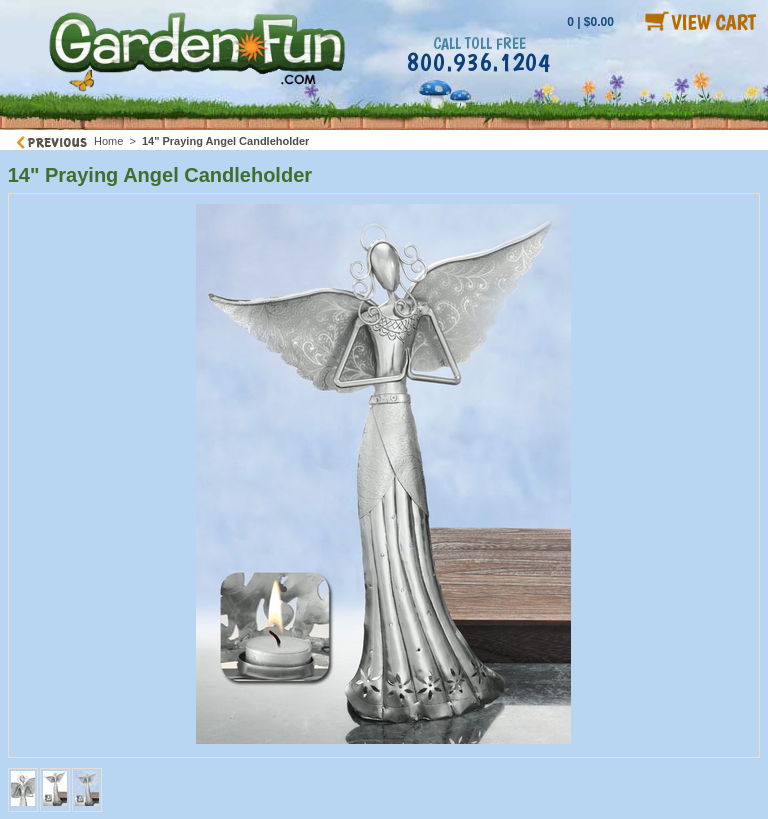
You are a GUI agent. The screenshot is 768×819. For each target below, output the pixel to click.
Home (108, 141)
